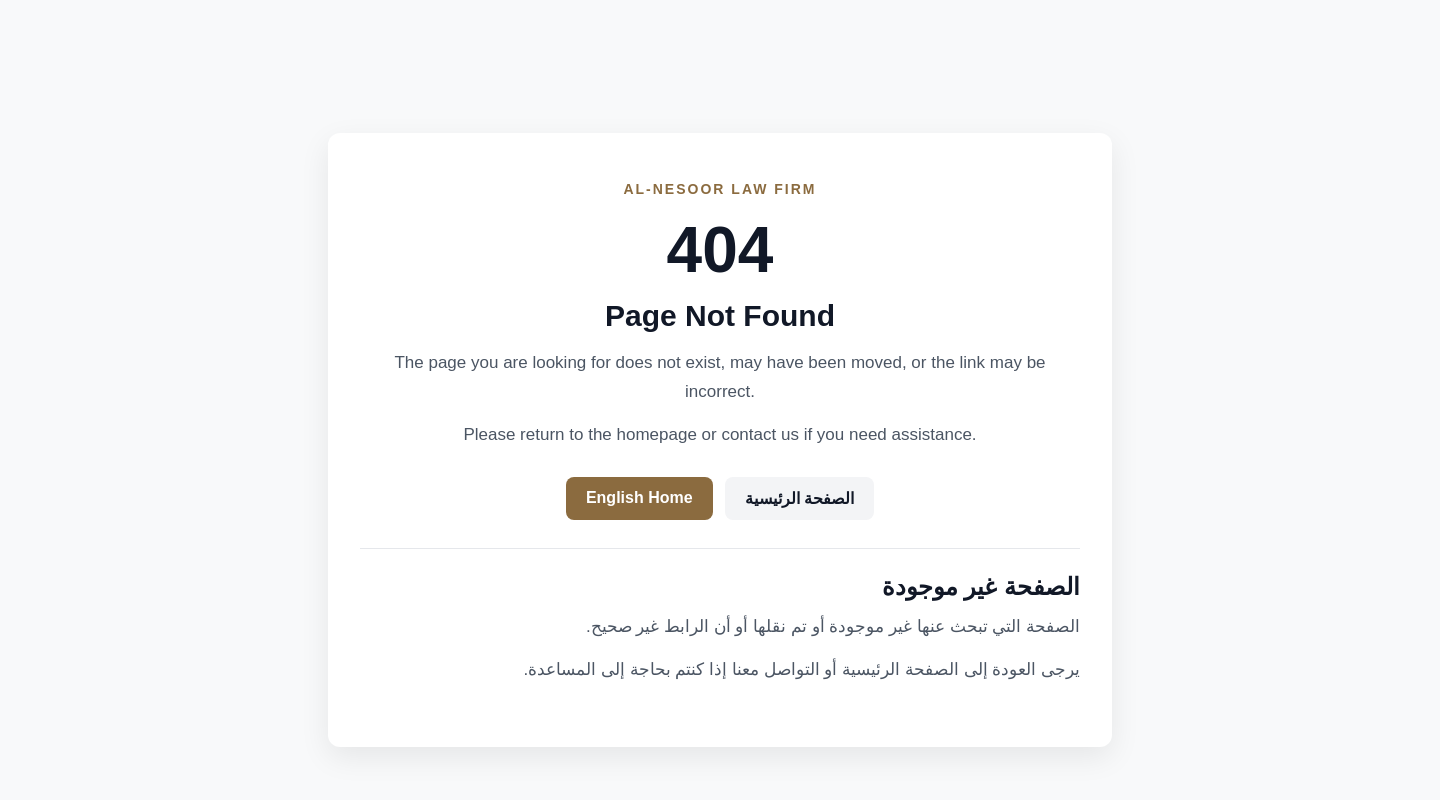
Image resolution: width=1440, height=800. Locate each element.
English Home (639, 497)
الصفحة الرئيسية (799, 498)
